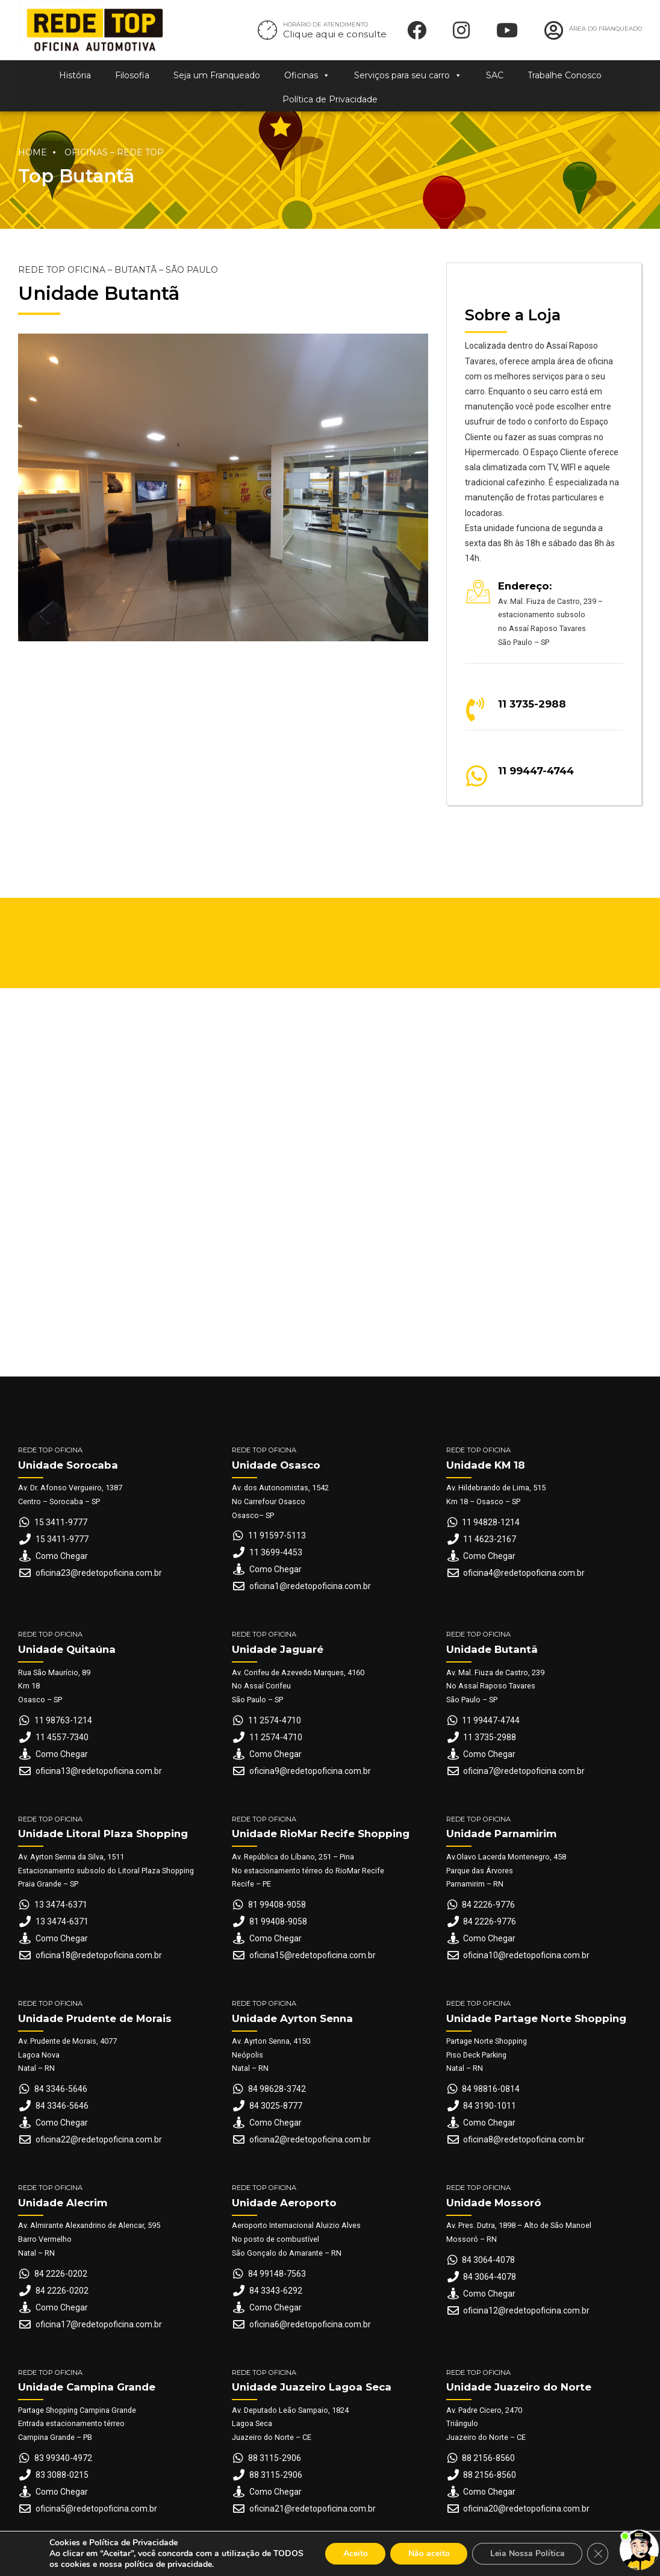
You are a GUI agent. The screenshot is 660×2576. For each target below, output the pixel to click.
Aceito (354, 2553)
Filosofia (132, 75)
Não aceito (428, 2553)
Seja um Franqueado (216, 75)
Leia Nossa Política (527, 2553)
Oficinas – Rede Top (114, 152)
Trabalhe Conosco (565, 75)
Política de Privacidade (330, 99)
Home (32, 152)
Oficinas (307, 75)
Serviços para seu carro (408, 75)
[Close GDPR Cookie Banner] (598, 2554)
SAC (494, 75)
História (75, 75)
